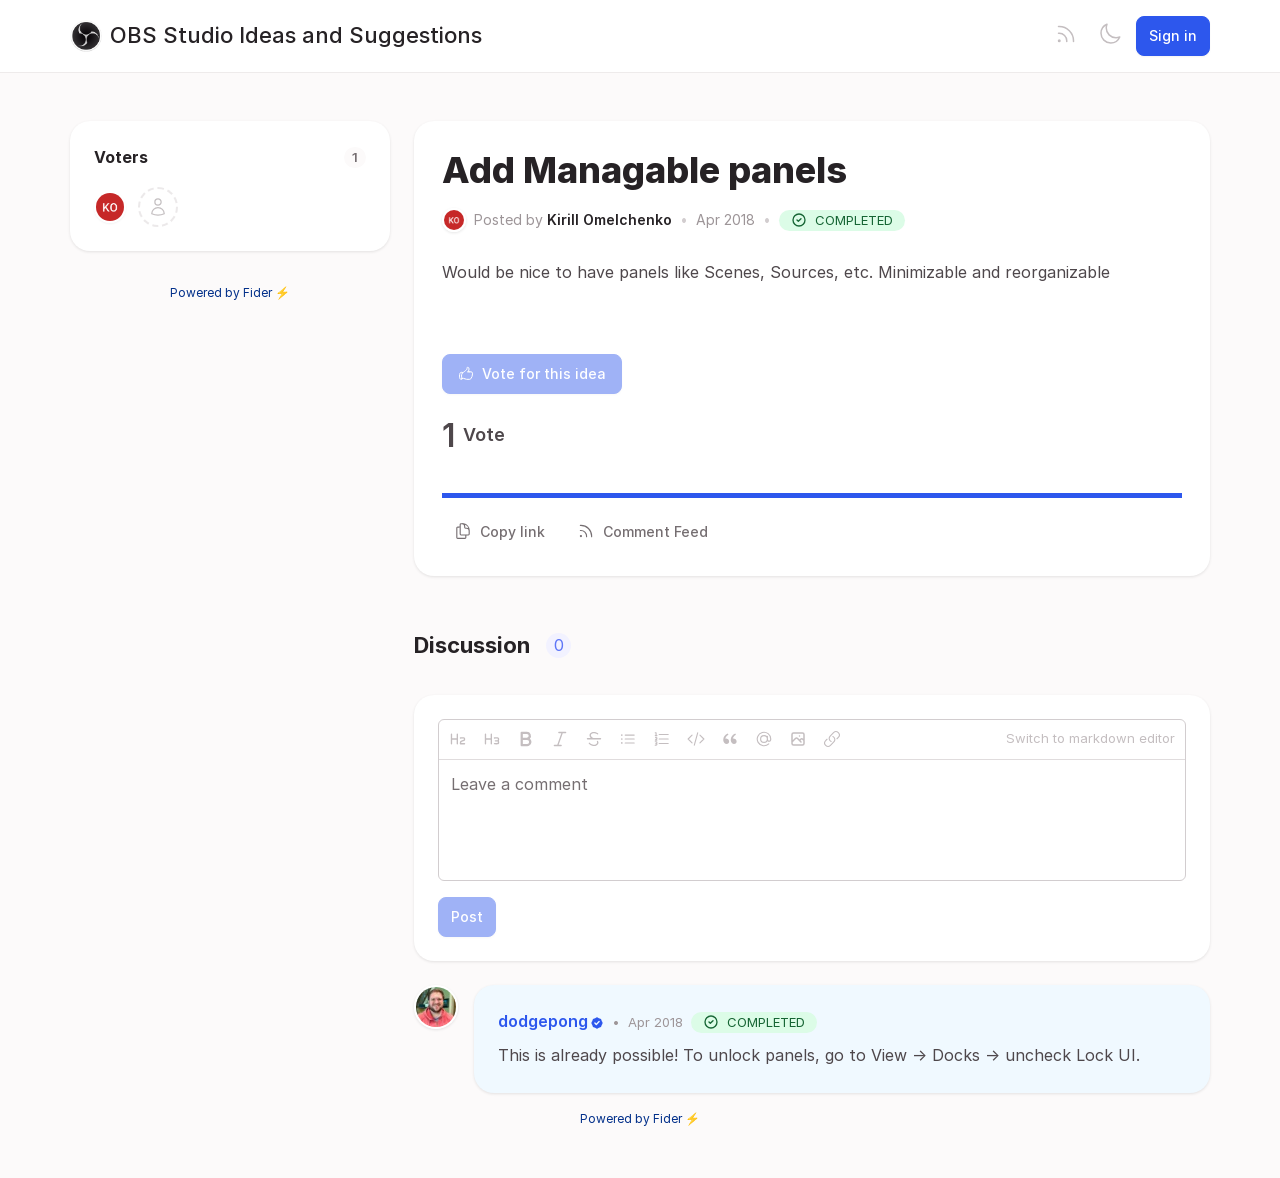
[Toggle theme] (1110, 36)
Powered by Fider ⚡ (230, 292)
